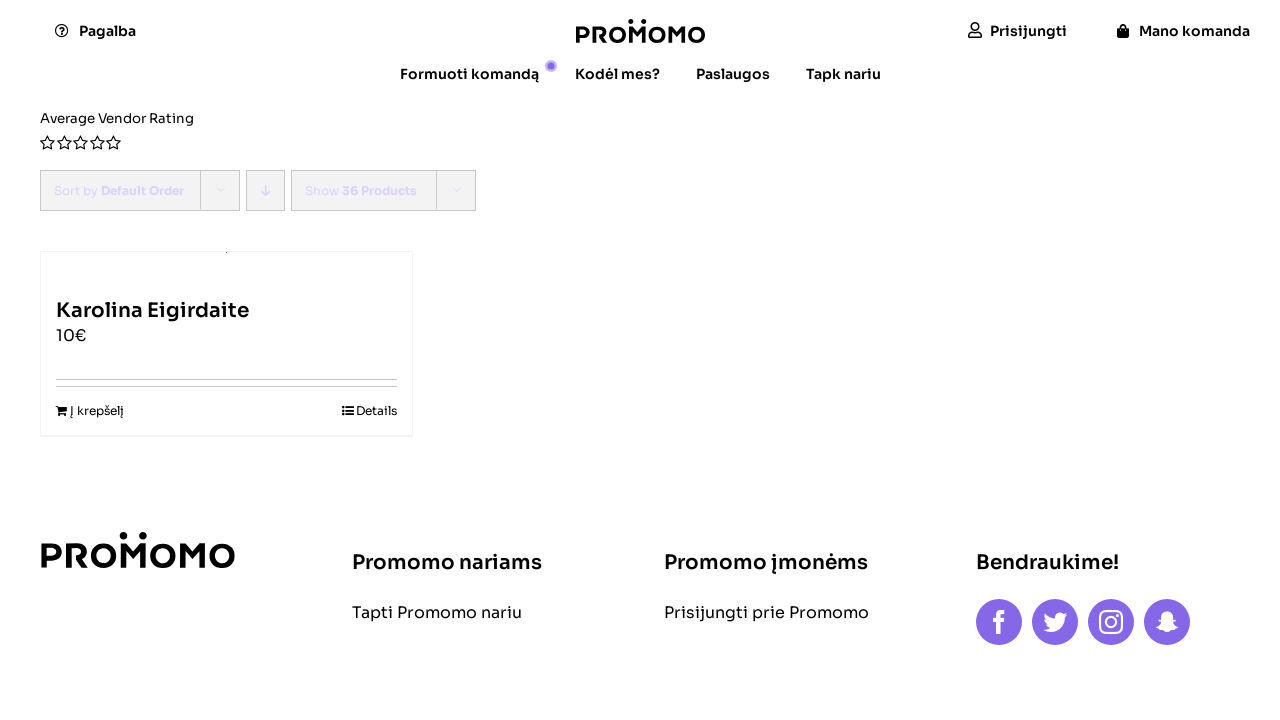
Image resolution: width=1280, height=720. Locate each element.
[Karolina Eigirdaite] (226, 266)
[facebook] (999, 622)
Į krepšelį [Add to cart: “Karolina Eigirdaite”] (97, 410)
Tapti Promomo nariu (437, 612)
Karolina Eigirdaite (152, 310)
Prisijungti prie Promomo (766, 612)
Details (376, 410)
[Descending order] (265, 190)
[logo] (640, 26)
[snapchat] (1167, 622)
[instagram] (1111, 622)
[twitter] (1055, 622)
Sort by (119, 190)
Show (361, 190)
